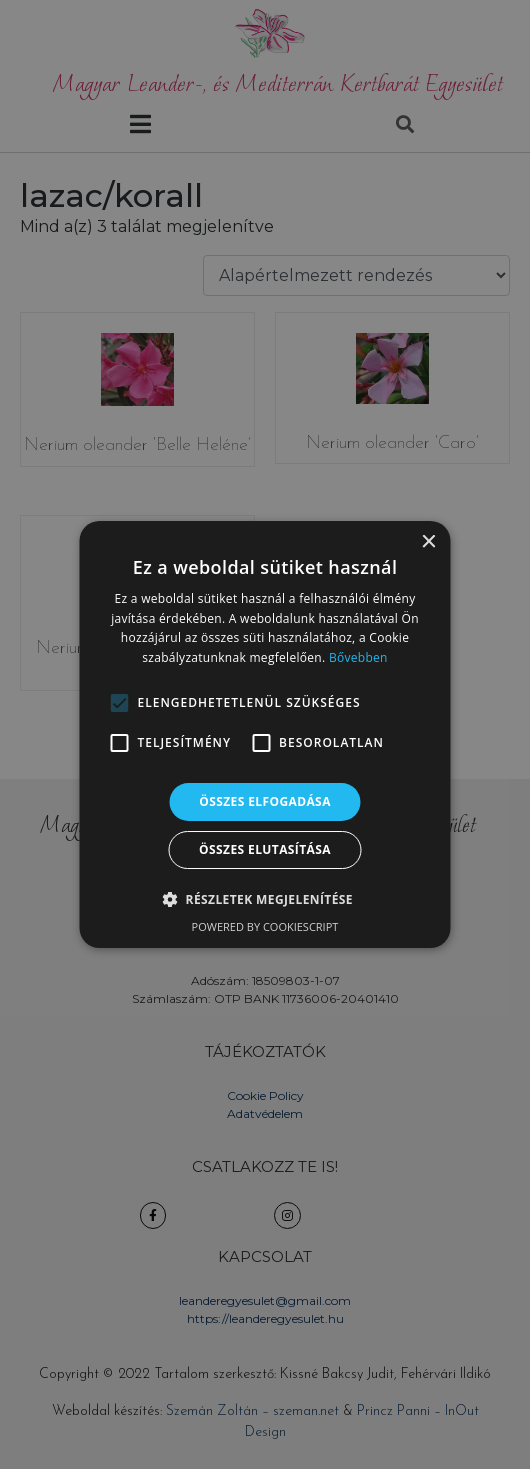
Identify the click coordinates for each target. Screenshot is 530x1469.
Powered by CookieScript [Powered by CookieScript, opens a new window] (265, 926)
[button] (120, 703)
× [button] (428, 542)
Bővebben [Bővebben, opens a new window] (358, 657)
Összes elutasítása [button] (265, 849)
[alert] (265, 734)
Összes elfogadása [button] (265, 801)
